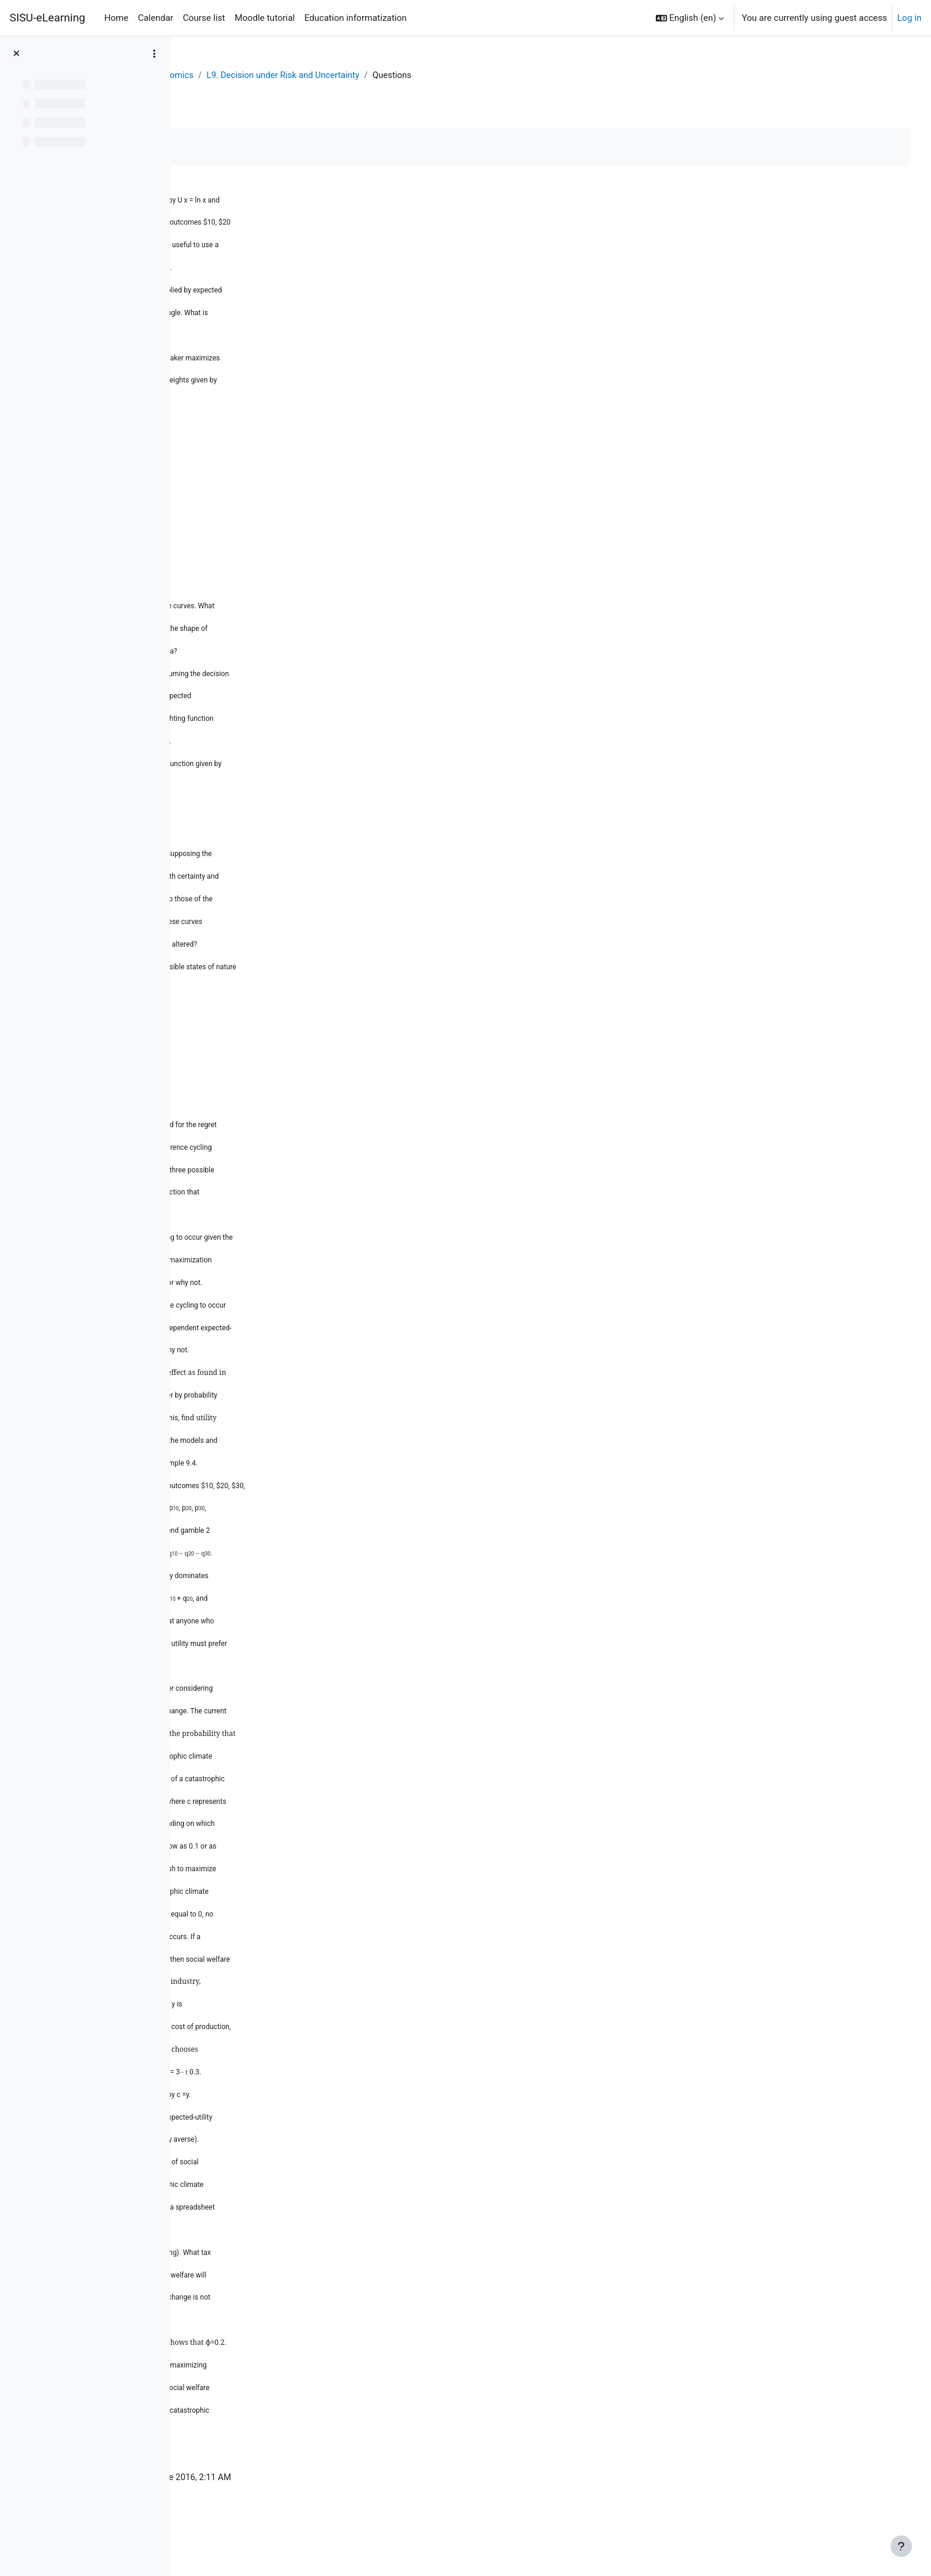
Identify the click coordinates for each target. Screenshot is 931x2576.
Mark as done (231, 146)
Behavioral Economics (293, 75)
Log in (909, 18)
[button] (690, 18)
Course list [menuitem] (204, 18)
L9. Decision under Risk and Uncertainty (428, 75)
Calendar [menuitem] (155, 18)
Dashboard (214, 75)
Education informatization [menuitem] (355, 18)
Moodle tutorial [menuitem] (265, 18)
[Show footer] (901, 2546)
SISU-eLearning (47, 17)
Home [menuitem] (116, 18)
